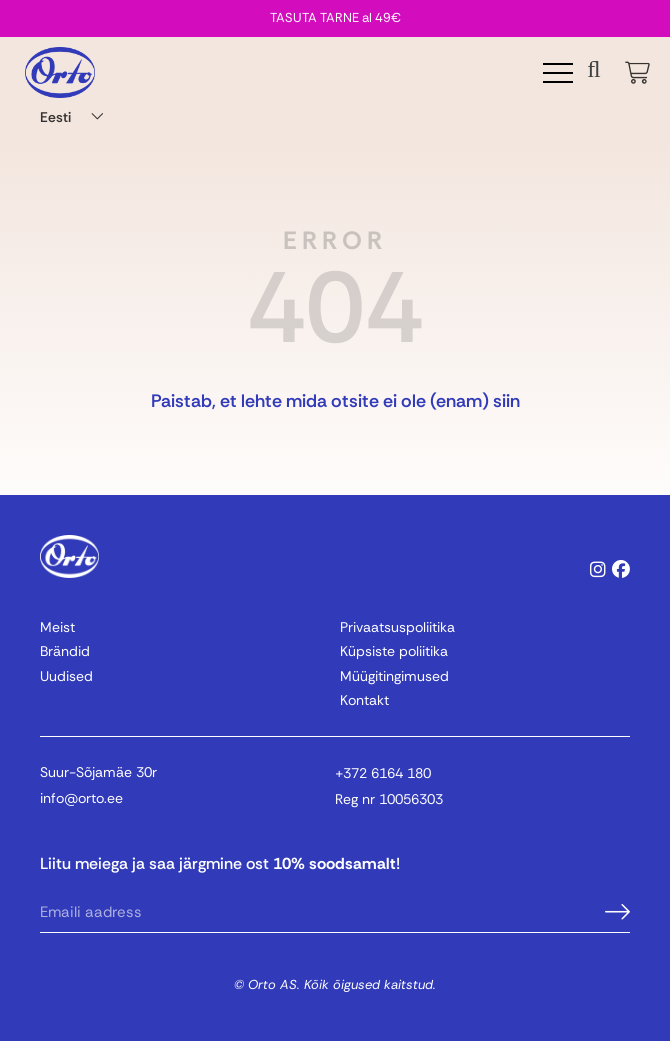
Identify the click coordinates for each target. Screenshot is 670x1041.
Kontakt (364, 700)
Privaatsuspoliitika (397, 627)
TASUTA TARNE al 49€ (335, 17)
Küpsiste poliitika (394, 651)
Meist (57, 627)
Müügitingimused (394, 676)
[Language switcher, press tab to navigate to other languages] (75, 116)
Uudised (66, 676)
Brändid (65, 651)
